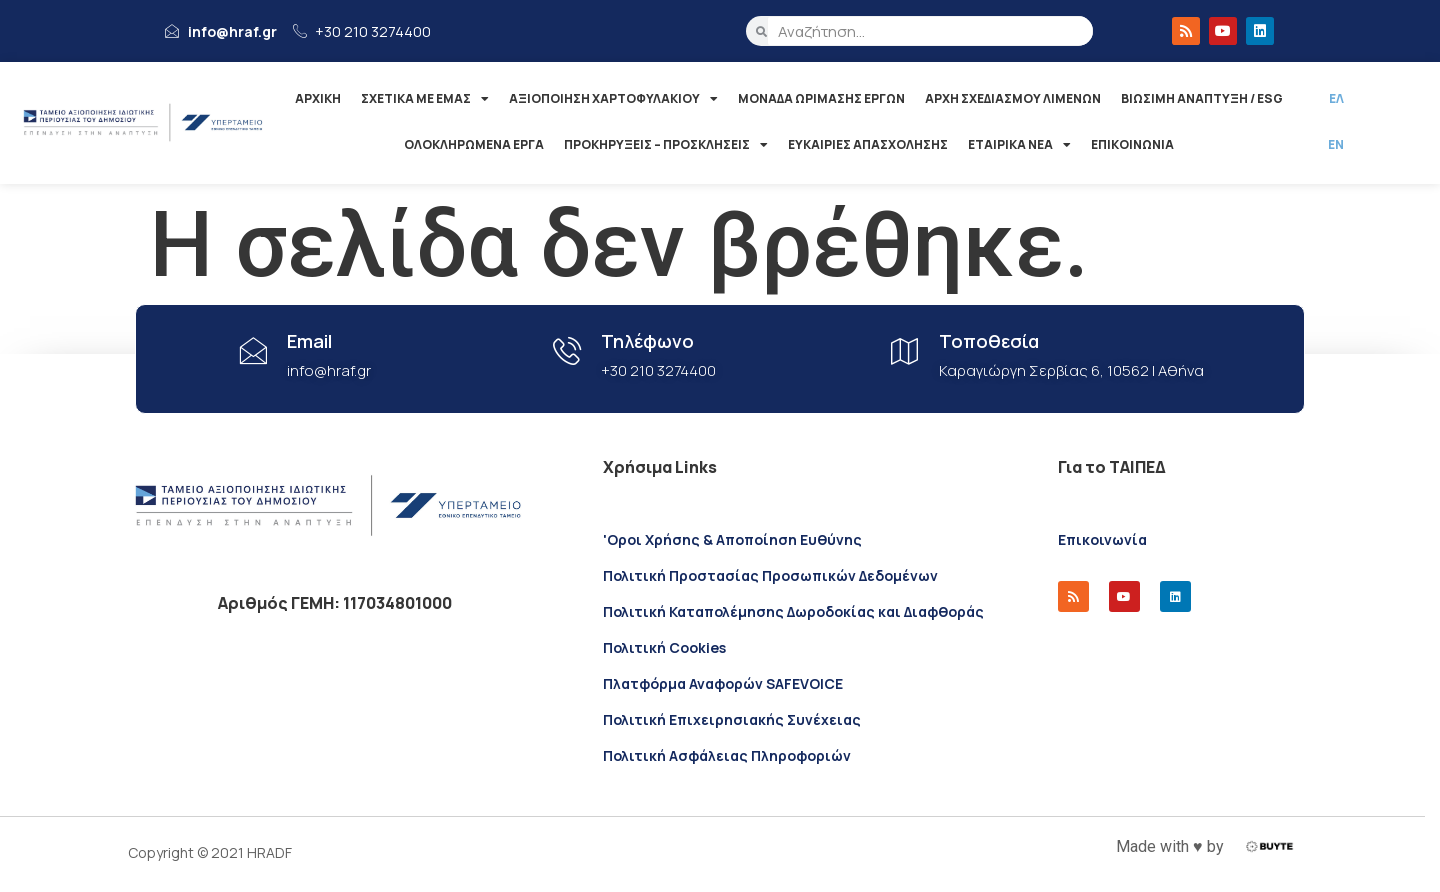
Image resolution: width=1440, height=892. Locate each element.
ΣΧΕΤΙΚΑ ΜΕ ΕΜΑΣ (425, 99)
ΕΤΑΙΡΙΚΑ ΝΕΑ (1019, 145)
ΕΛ (1336, 98)
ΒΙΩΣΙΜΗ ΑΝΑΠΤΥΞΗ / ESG (1202, 98)
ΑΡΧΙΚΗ (318, 98)
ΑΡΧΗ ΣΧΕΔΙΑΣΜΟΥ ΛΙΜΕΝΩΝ (1013, 98)
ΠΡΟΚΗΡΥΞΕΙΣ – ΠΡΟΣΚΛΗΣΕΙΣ (666, 145)
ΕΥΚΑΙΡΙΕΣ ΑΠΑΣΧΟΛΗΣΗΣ (868, 144)
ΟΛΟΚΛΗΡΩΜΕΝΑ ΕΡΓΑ (474, 144)
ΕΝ (1336, 144)
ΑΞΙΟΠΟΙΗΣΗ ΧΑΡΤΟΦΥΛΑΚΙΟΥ (613, 99)
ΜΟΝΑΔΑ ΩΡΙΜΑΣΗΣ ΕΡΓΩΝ (821, 98)
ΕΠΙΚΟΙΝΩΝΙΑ (1132, 144)
